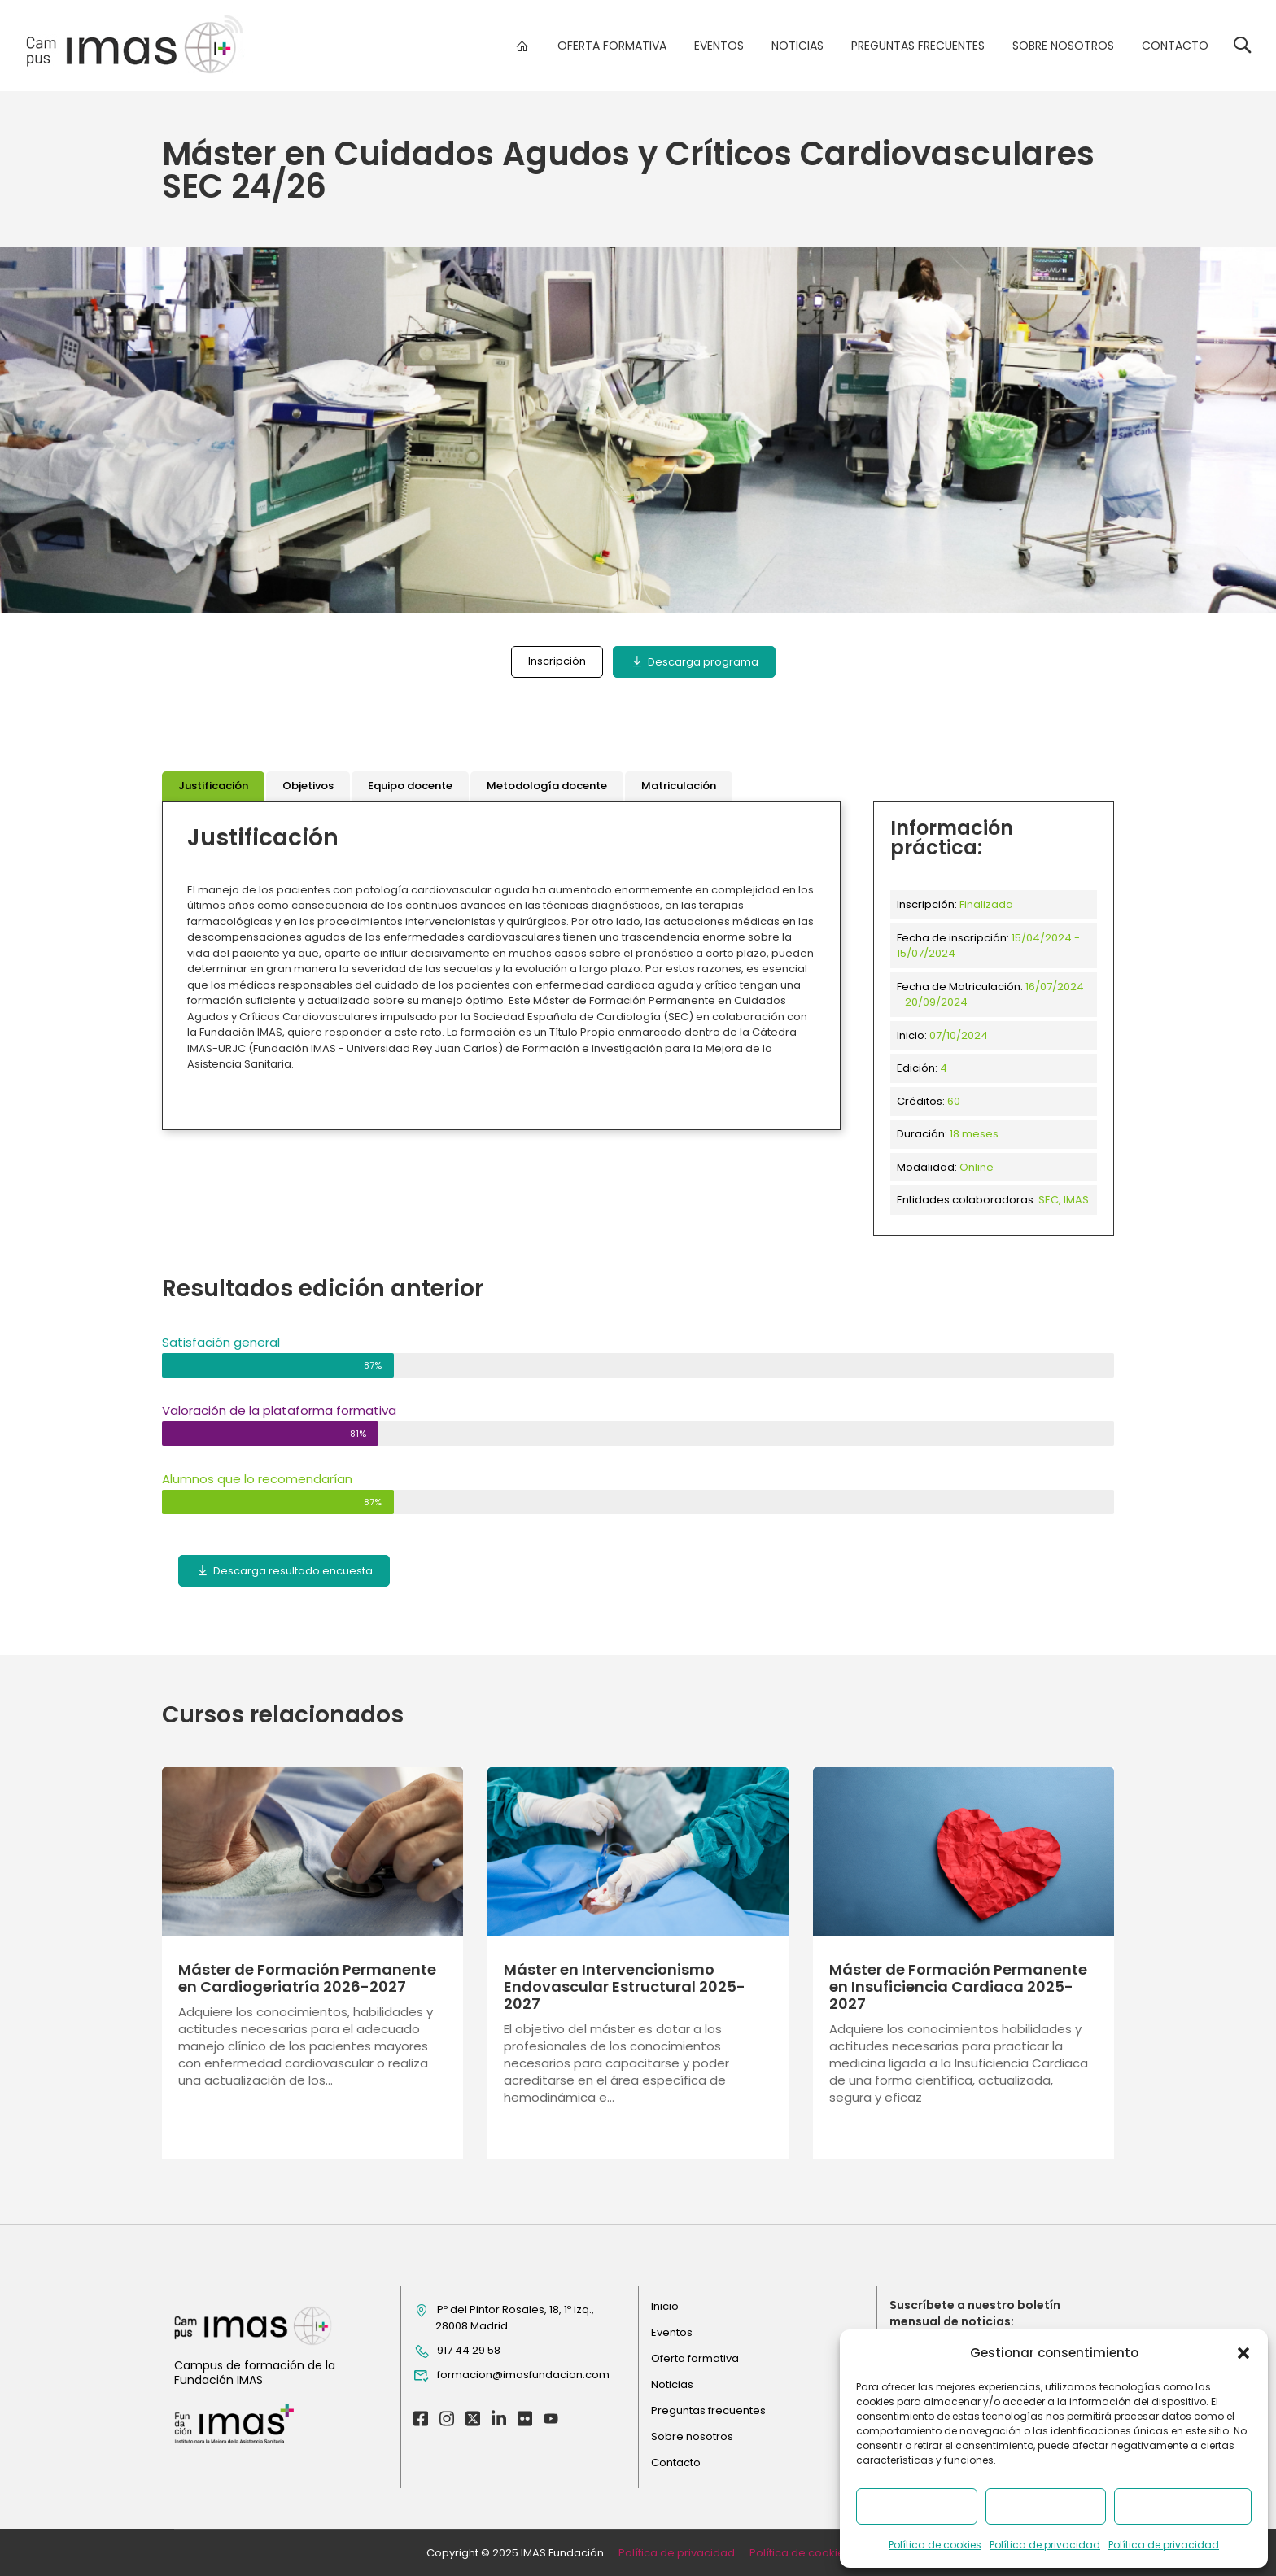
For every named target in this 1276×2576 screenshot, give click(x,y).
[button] (1243, 2353)
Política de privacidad (1045, 2545)
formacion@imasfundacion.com (511, 2374)
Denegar (1045, 2506)
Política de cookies (935, 2545)
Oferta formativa (611, 45)
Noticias (797, 45)
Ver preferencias (1182, 2506)
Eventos (719, 45)
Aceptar (916, 2506)
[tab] (213, 786)
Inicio (665, 2306)
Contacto (1175, 45)
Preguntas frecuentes (918, 45)
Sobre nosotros (1063, 45)
